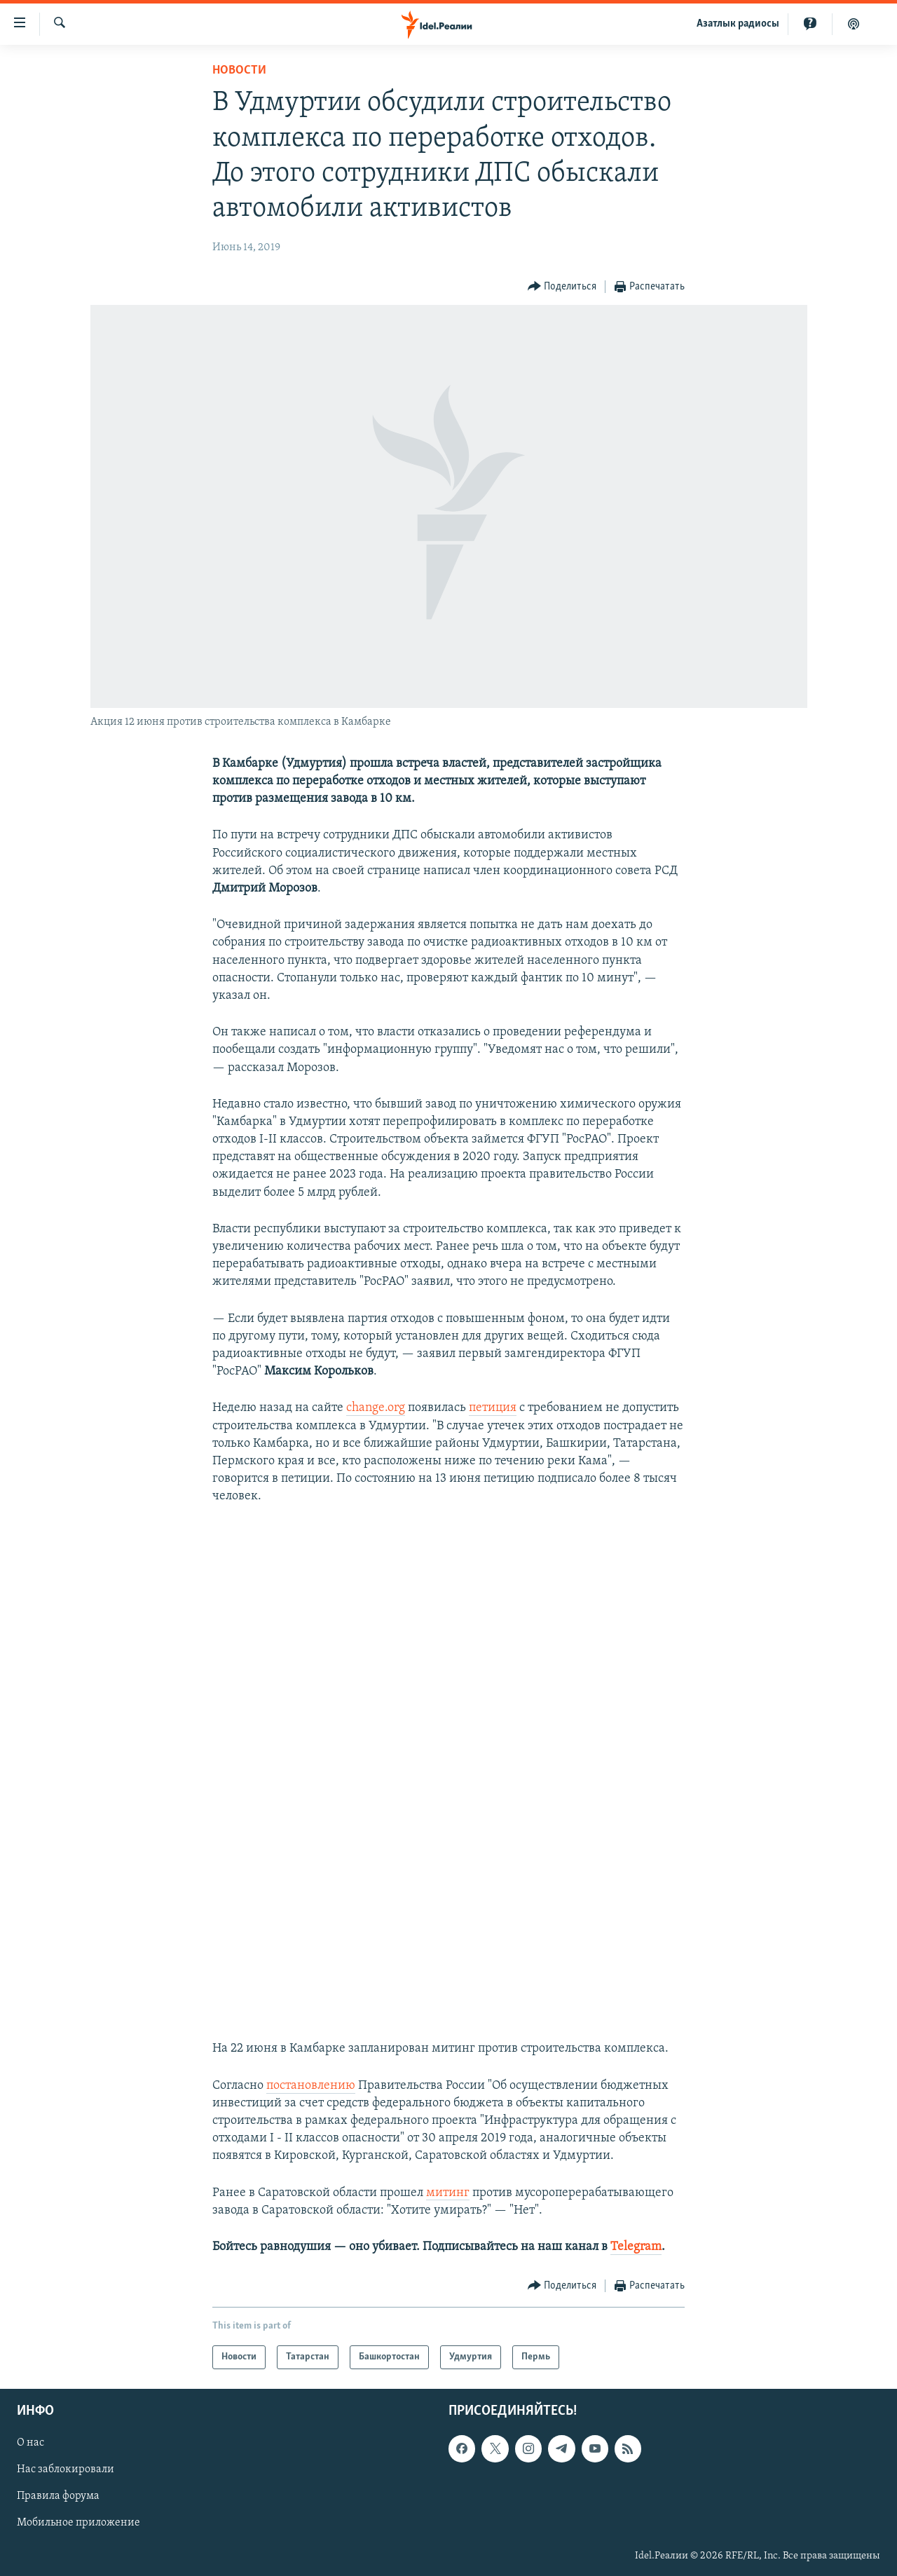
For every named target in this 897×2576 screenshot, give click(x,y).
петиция (492, 1408)
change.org (375, 1408)
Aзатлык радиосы (738, 23)
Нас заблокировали (65, 2470)
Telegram (636, 2247)
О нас (30, 2443)
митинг (448, 2193)
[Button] (562, 287)
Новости (239, 70)
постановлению (310, 2085)
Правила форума (58, 2496)
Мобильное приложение (78, 2523)
